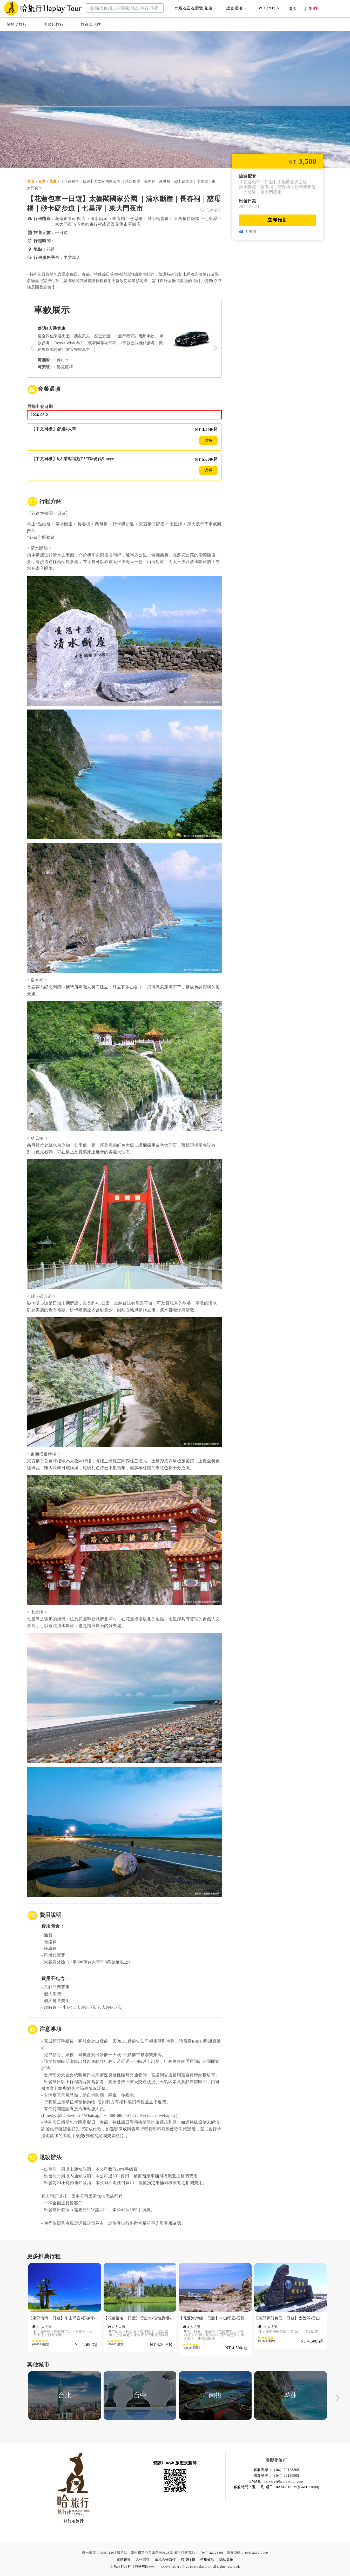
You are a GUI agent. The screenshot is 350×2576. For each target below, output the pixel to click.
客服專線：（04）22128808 (276, 2470)
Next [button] (337, 2399)
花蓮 (53, 181)
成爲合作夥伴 (165, 2559)
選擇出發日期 (40, 406)
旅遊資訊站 (91, 24)
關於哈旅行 (17, 24)
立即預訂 (277, 220)
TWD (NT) (268, 8)
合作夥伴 (143, 2559)
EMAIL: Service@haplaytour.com (276, 2481)
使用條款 (207, 2559)
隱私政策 (226, 2559)
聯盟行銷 (188, 2559)
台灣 (42, 181)
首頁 (31, 181)
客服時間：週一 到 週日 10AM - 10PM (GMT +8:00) (276, 2487)
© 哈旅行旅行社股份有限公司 (133, 2566)
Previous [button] (13, 2399)
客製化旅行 (54, 24)
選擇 (208, 440)
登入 (293, 9)
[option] (64, 2311)
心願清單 (211, 210)
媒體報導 (124, 2559)
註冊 (311, 8)
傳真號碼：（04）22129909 (276, 2476)
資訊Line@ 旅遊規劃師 (175, 2463)
